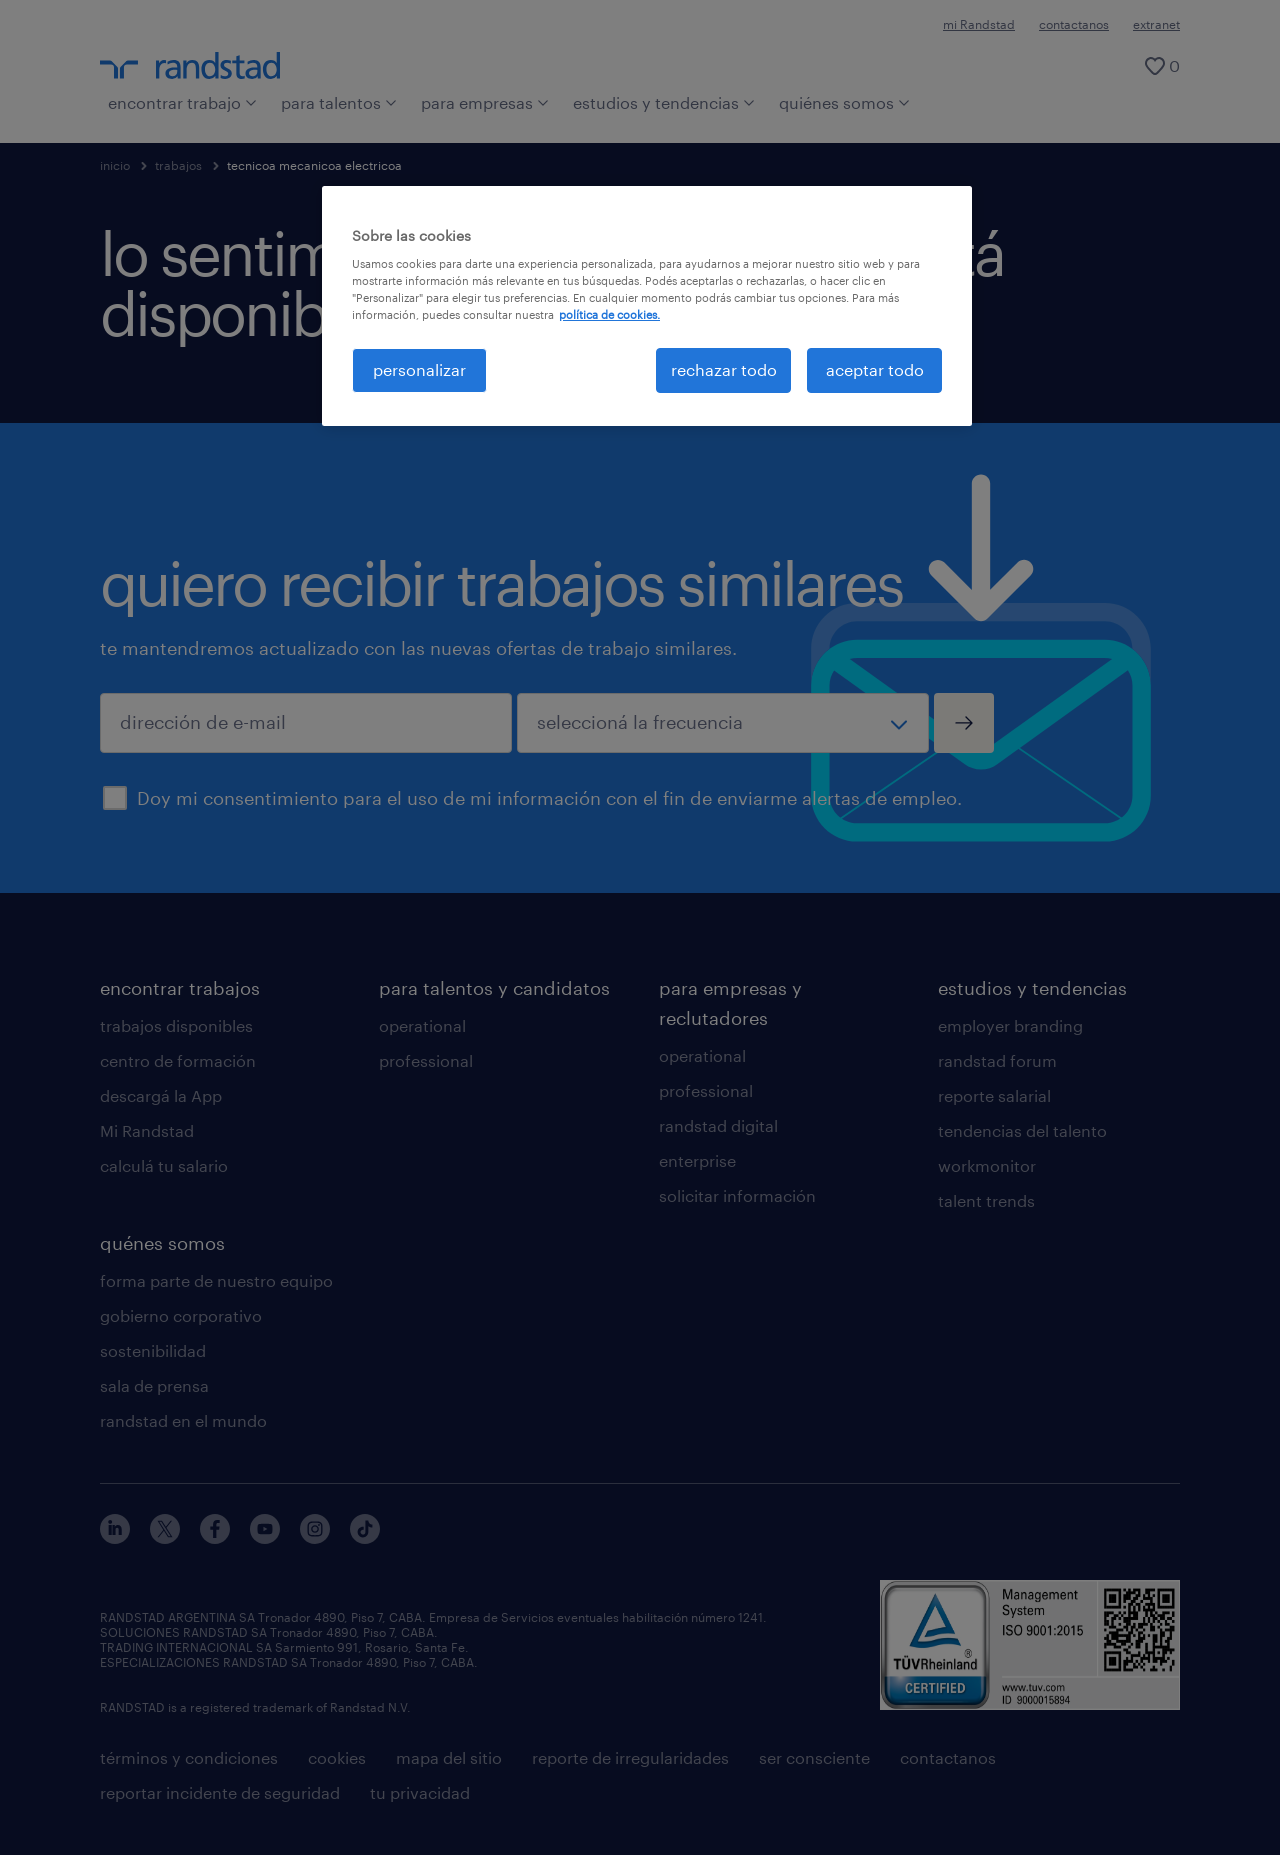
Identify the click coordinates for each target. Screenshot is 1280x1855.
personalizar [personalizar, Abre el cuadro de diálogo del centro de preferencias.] (419, 369)
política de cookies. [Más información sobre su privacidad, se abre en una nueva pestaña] (609, 314)
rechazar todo (724, 369)
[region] (647, 306)
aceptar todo (875, 369)
